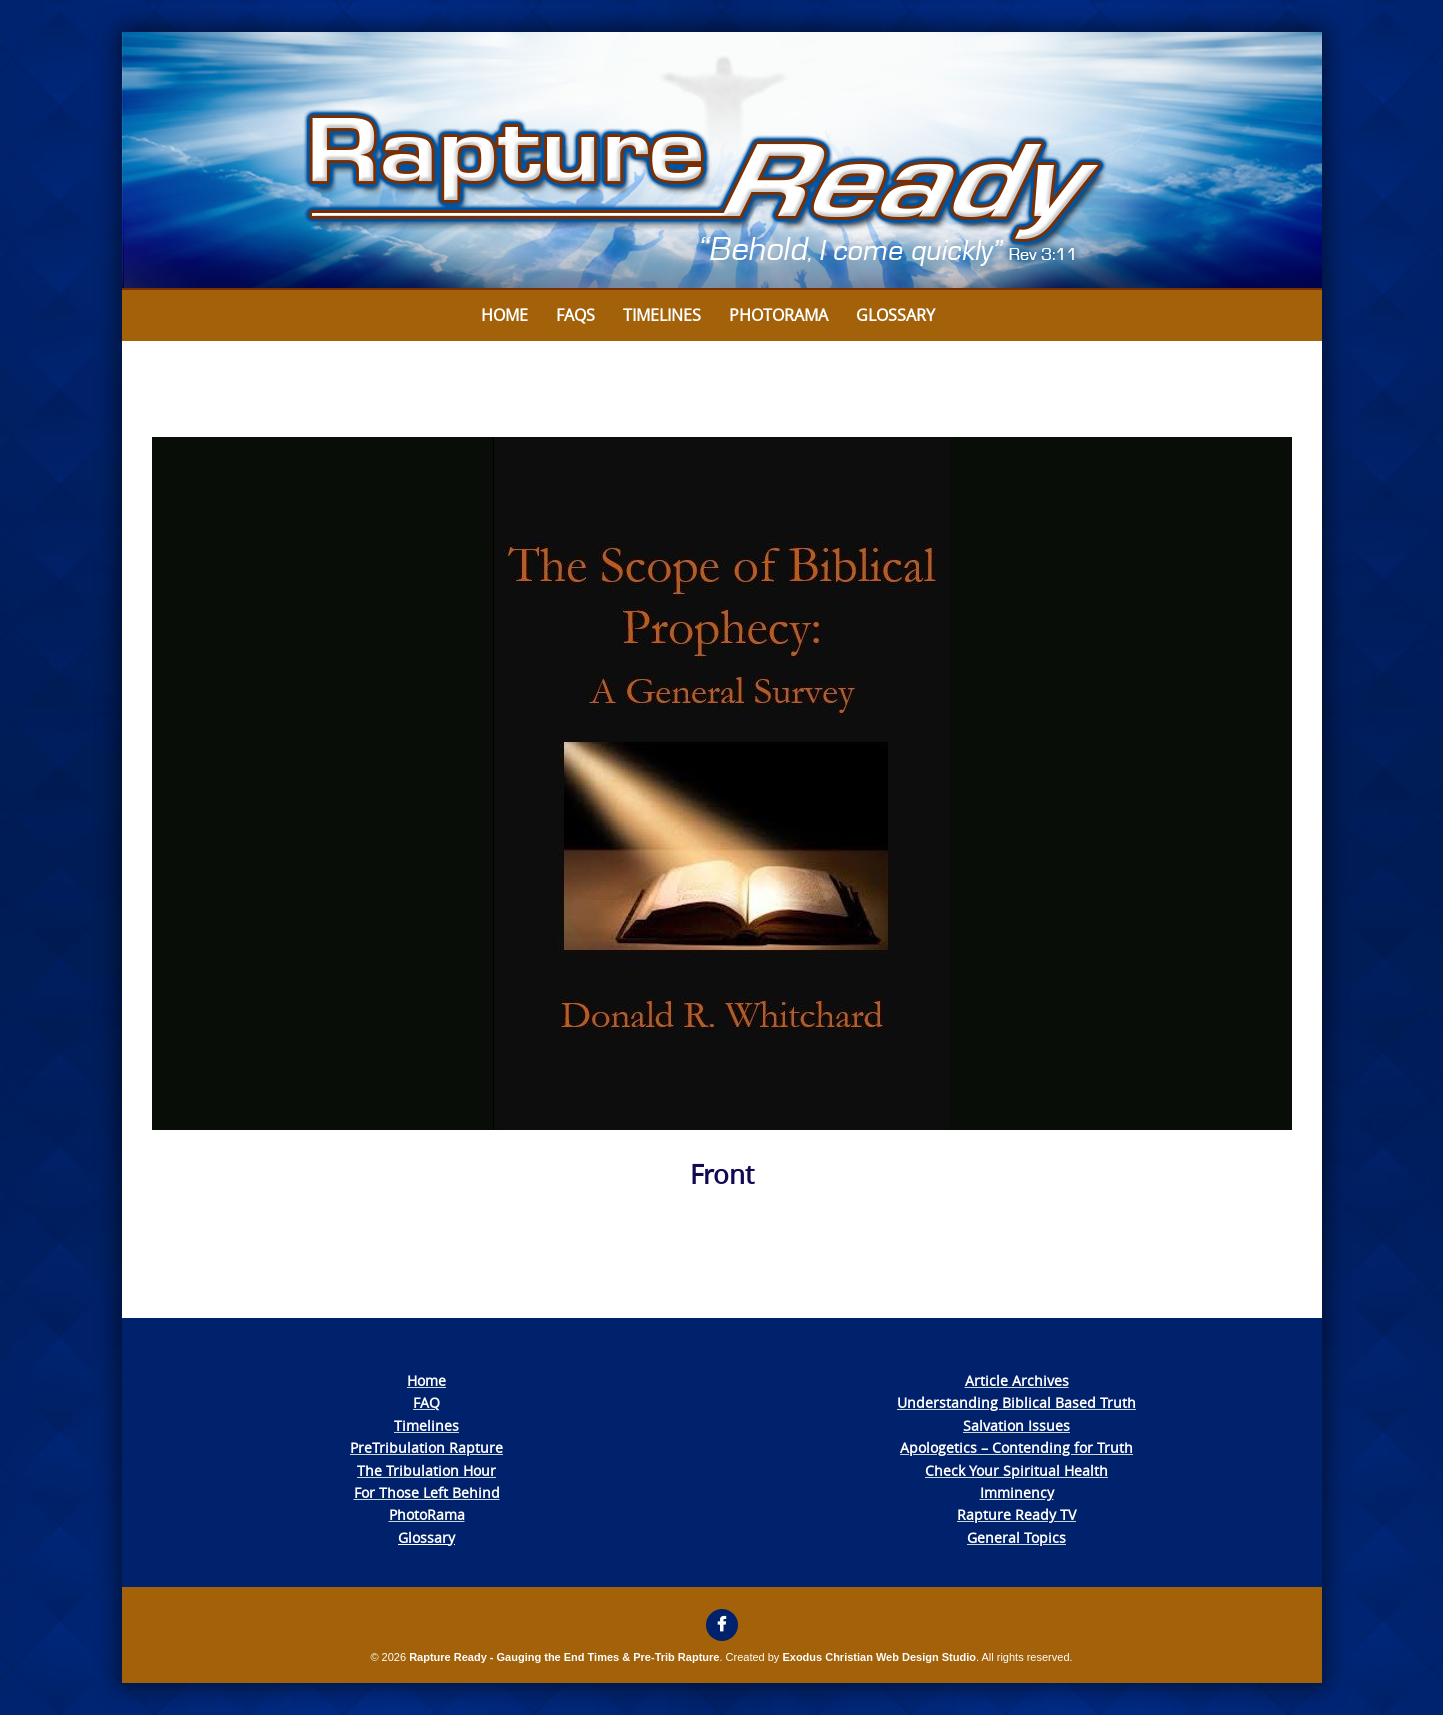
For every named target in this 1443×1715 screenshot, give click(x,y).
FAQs (575, 315)
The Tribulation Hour (426, 1470)
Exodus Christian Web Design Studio (879, 1657)
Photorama (778, 315)
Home (504, 315)
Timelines (662, 315)
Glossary (895, 315)
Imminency (1017, 1492)
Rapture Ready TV (1016, 1514)
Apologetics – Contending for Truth (1016, 1447)
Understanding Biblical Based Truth (1016, 1402)
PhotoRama (427, 1514)
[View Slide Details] (722, 161)
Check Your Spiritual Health (1016, 1470)
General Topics (1016, 1537)
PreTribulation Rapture (426, 1447)
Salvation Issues (1016, 1425)
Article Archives (1017, 1380)
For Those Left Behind (427, 1492)
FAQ (426, 1402)
